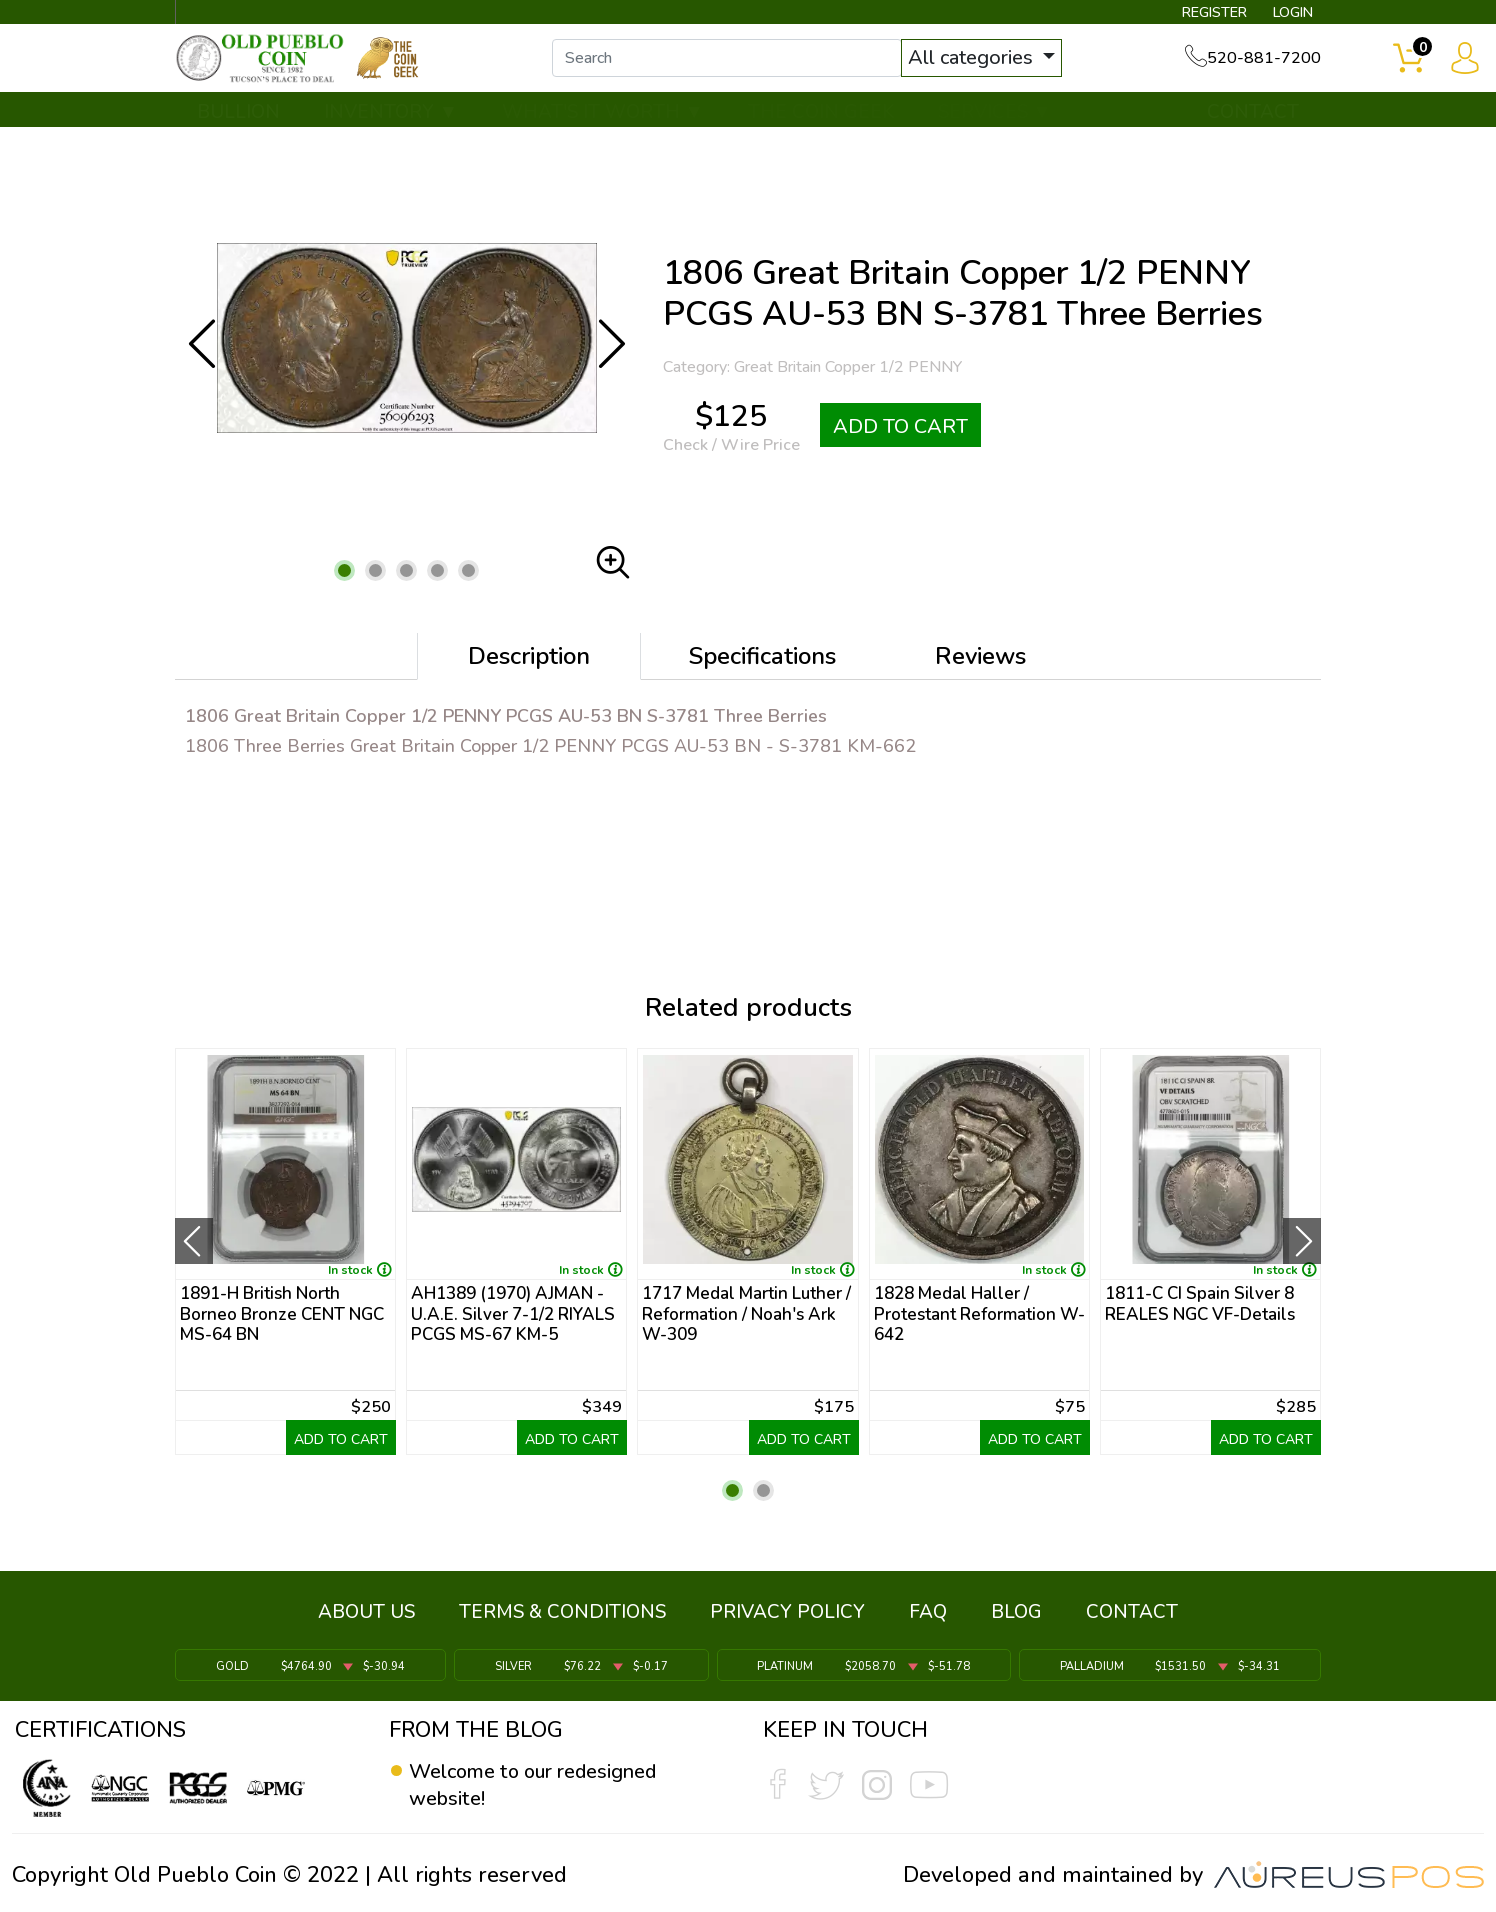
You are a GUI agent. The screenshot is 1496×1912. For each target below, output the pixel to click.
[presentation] (194, 1257)
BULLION (238, 127)
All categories (993, 67)
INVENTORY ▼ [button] (391, 127)
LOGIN (1282, 16)
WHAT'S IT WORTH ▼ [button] (603, 127)
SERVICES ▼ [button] (995, 127)
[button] (344, 586)
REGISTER (1192, 16)
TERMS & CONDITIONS (562, 1619)
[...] (747, 68)
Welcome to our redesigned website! (549, 1786)
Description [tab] (529, 672)
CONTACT (1253, 127)
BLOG (1016, 1619)
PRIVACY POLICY (787, 1619)
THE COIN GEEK (821, 127)
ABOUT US (366, 1619)
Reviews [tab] (980, 672)
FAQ (928, 1619)
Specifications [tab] (762, 672)
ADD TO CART (900, 441)
